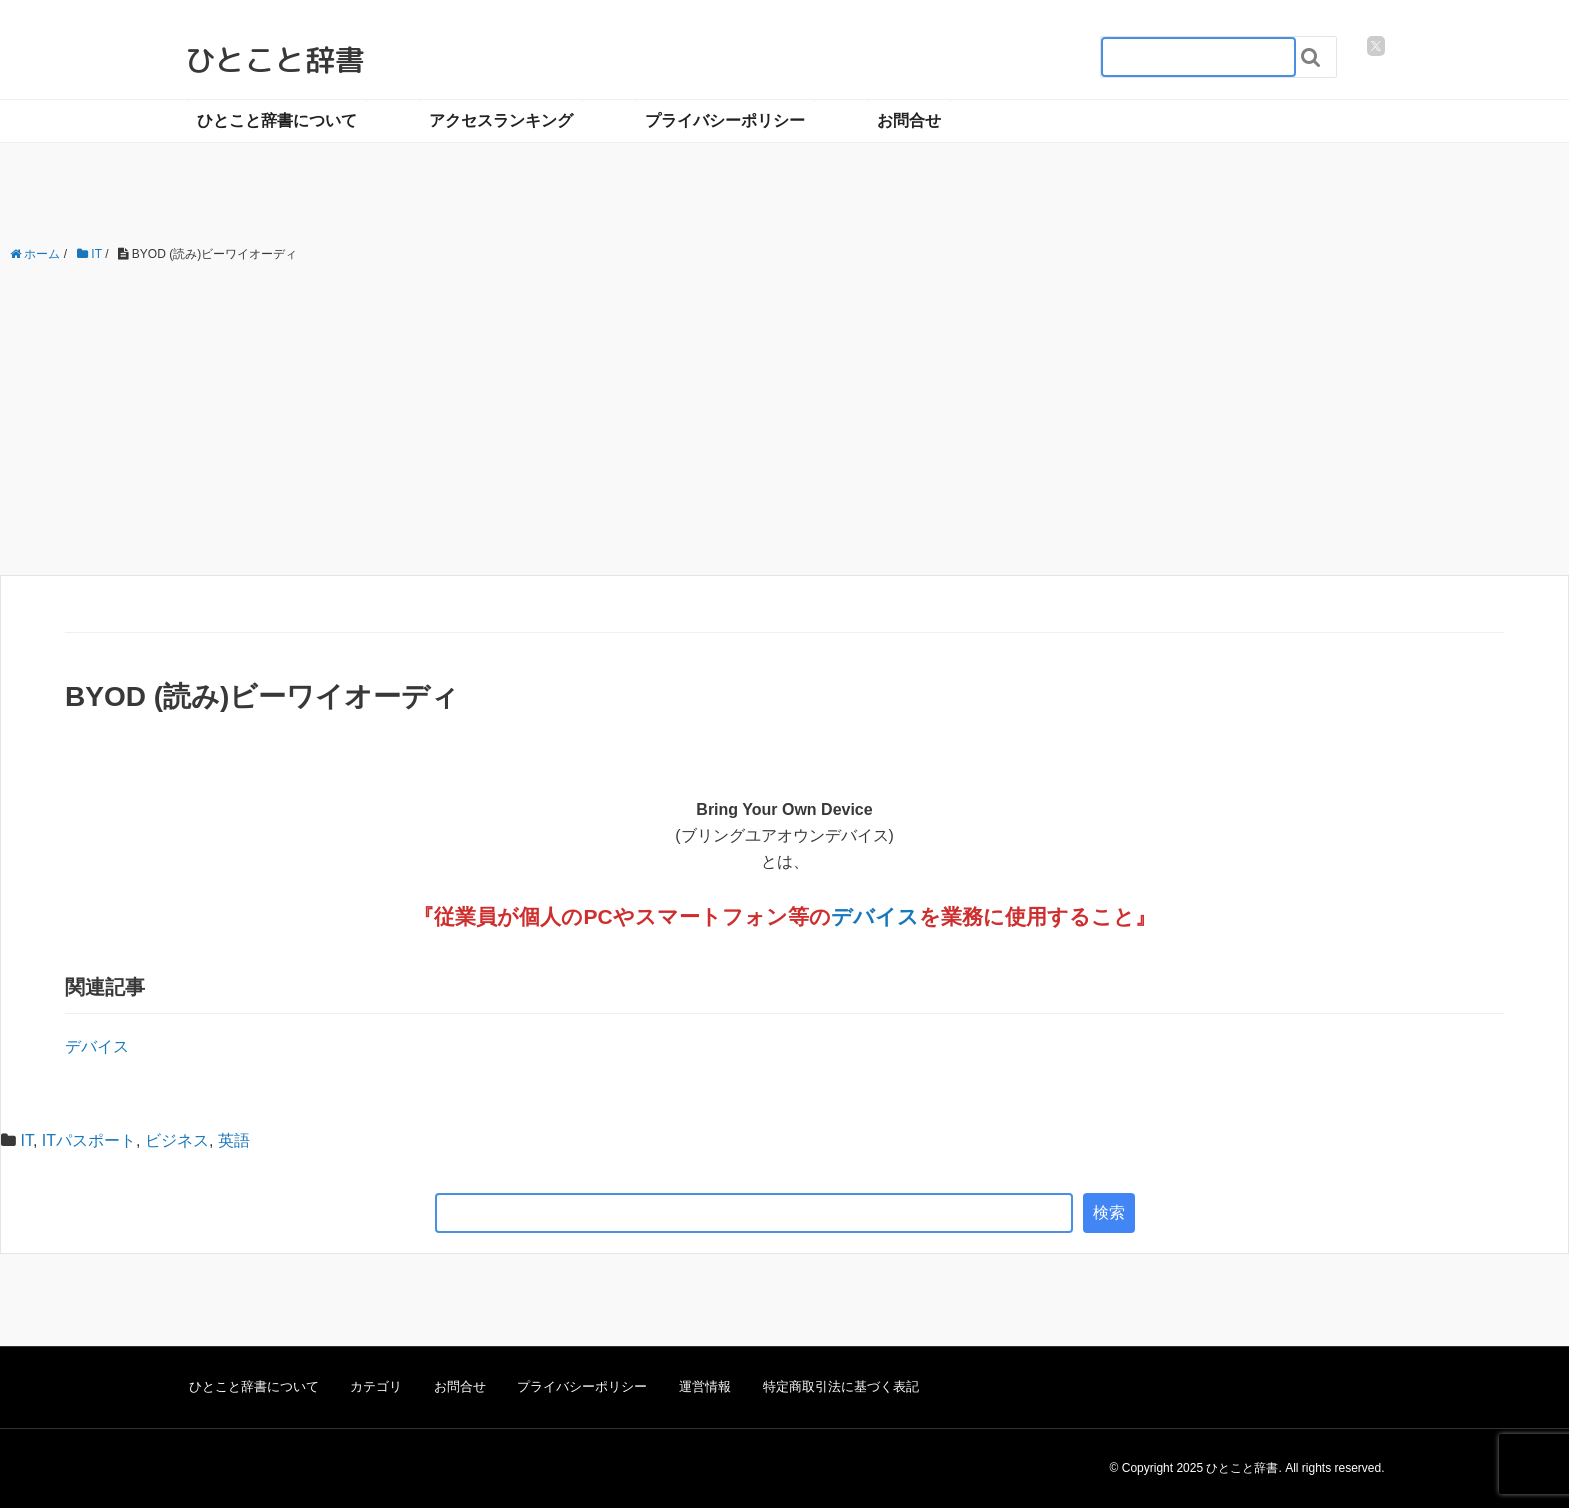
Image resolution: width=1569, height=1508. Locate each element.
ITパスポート (89, 1140)
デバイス (875, 916)
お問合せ (909, 120)
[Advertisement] (785, 420)
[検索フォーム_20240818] (1198, 57)
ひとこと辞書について (277, 120)
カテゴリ (376, 1386)
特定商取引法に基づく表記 (841, 1386)
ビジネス (177, 1140)
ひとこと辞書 (275, 60)
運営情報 (705, 1386)
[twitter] (1376, 46)
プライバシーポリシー (725, 120)
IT (26, 1140)
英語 (234, 1140)
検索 (1109, 1212)
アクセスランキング (501, 120)
